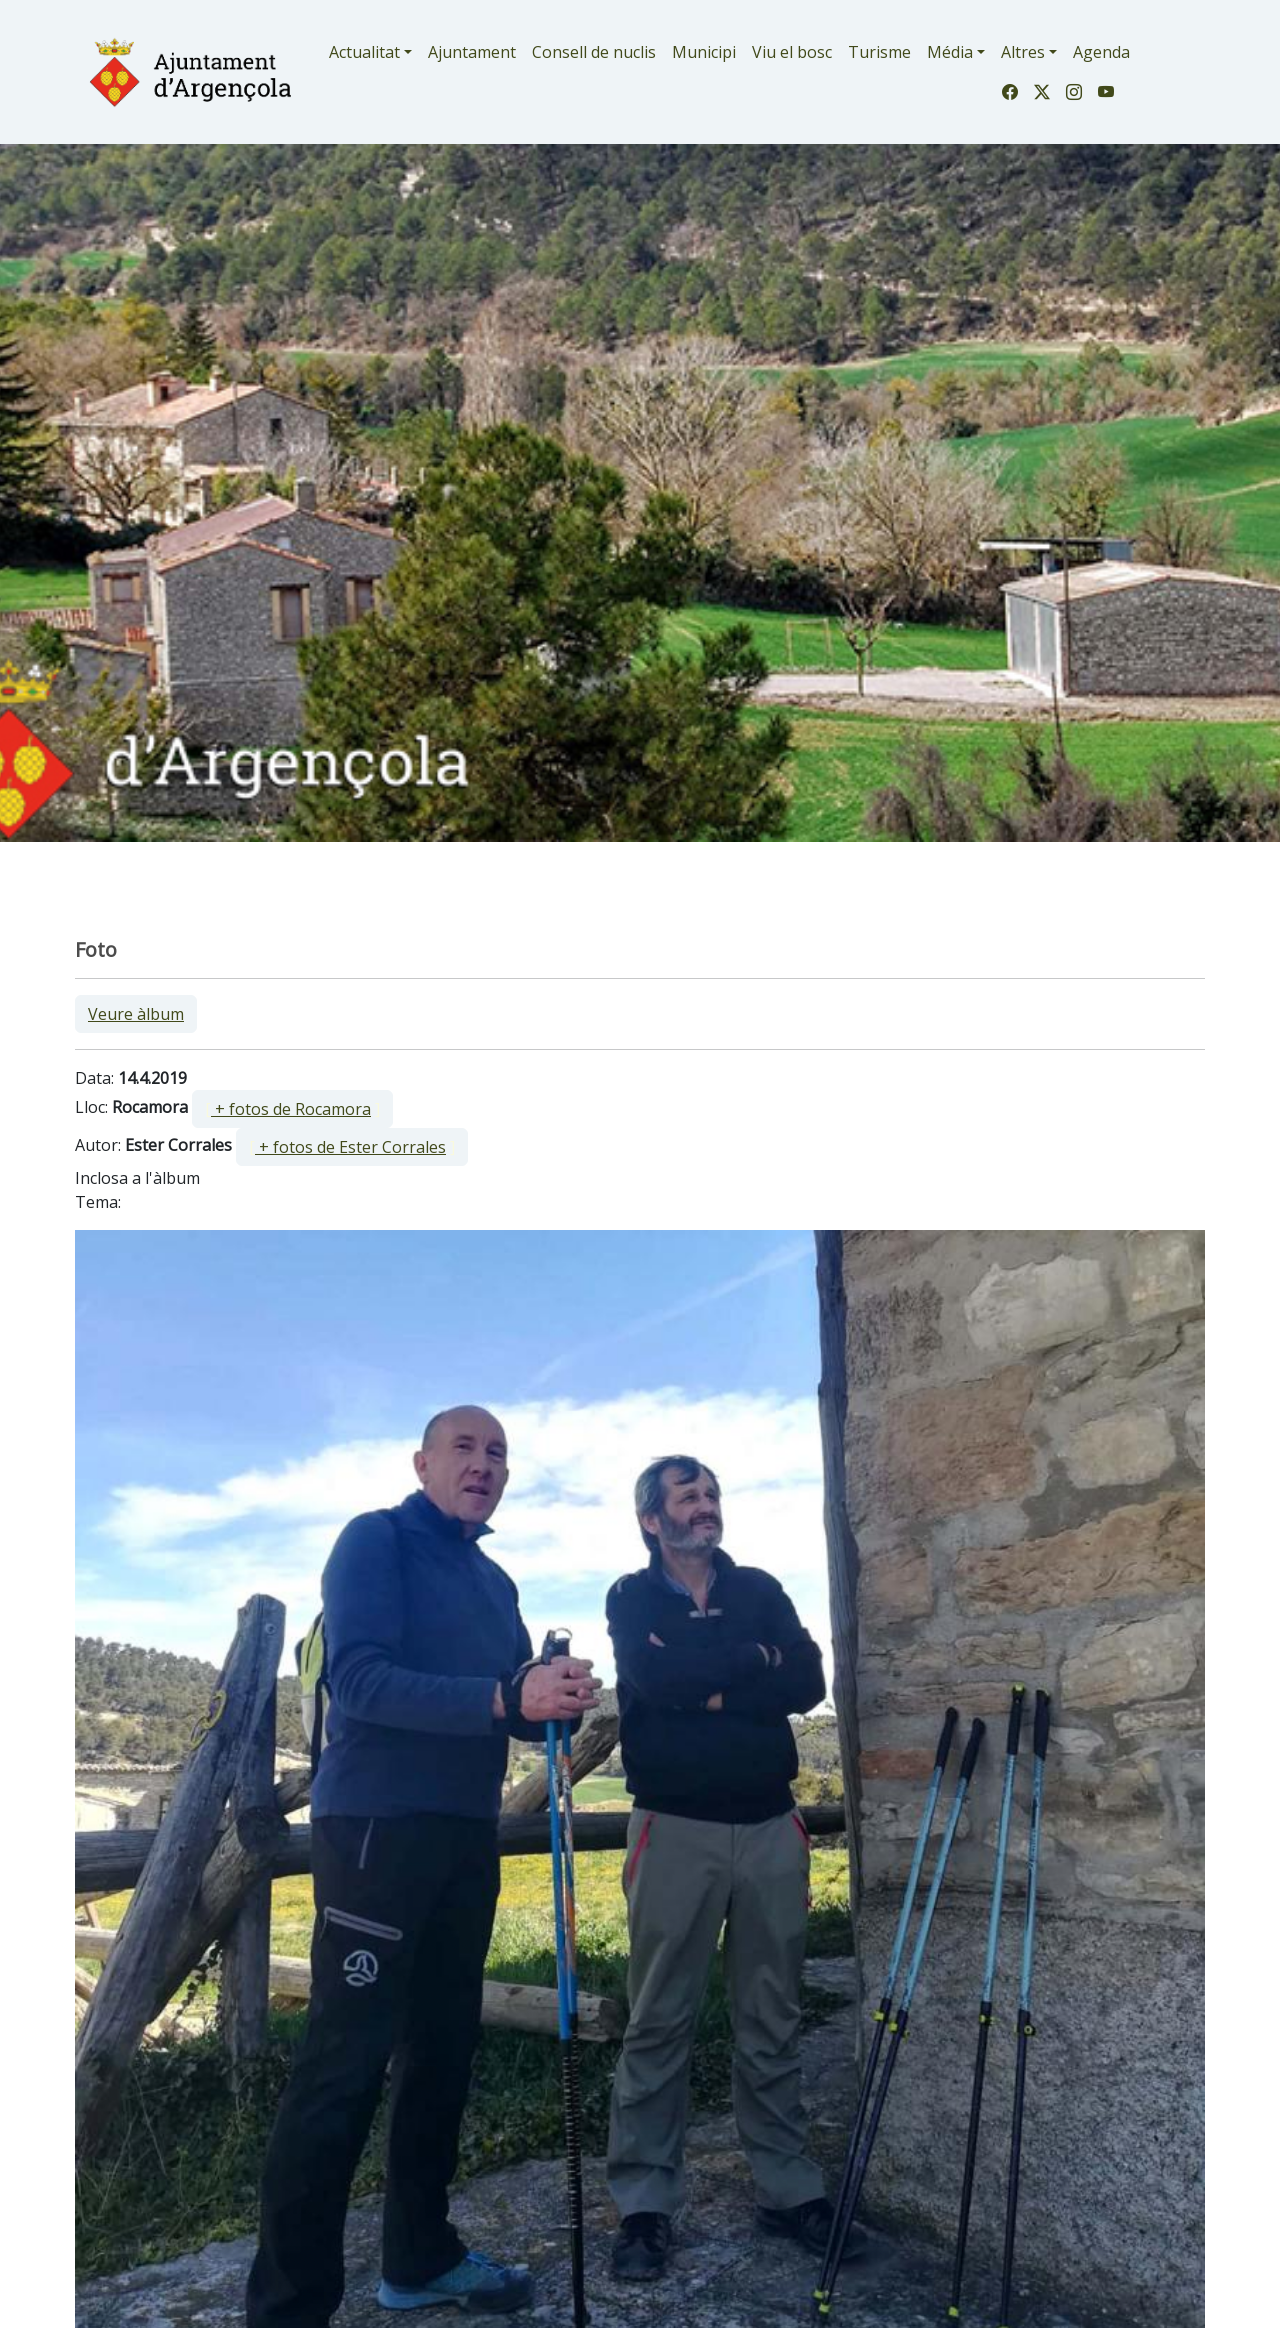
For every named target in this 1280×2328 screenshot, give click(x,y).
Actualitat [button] (364, 52)
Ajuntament (472, 52)
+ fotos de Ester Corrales (350, 1147)
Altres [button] (1023, 52)
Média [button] (950, 52)
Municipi (704, 52)
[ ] (292, 1109)
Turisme (879, 52)
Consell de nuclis (594, 52)
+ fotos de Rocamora (291, 1109)
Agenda (1101, 52)
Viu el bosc (792, 52)
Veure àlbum (136, 1014)
